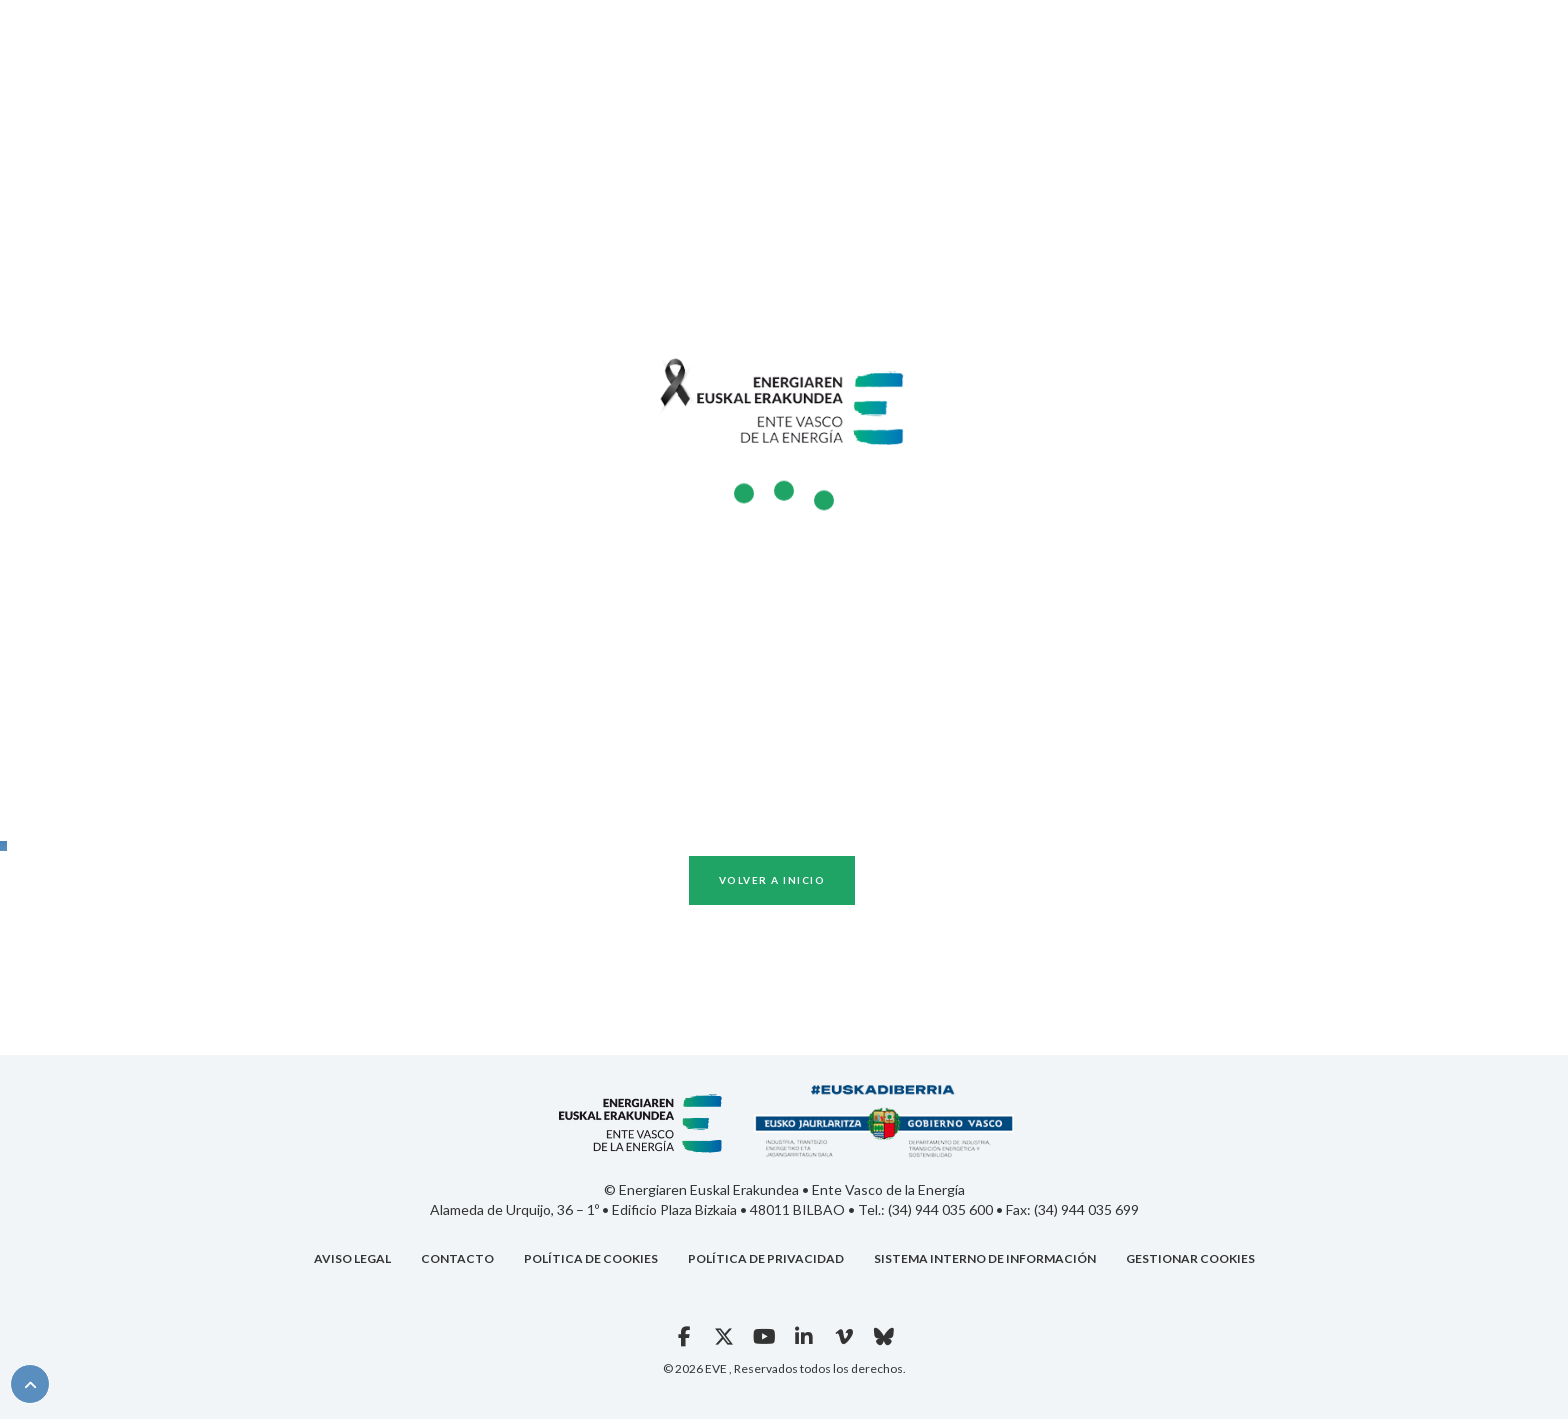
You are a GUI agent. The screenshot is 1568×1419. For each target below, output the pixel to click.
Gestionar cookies (1190, 1258)
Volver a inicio (772, 880)
